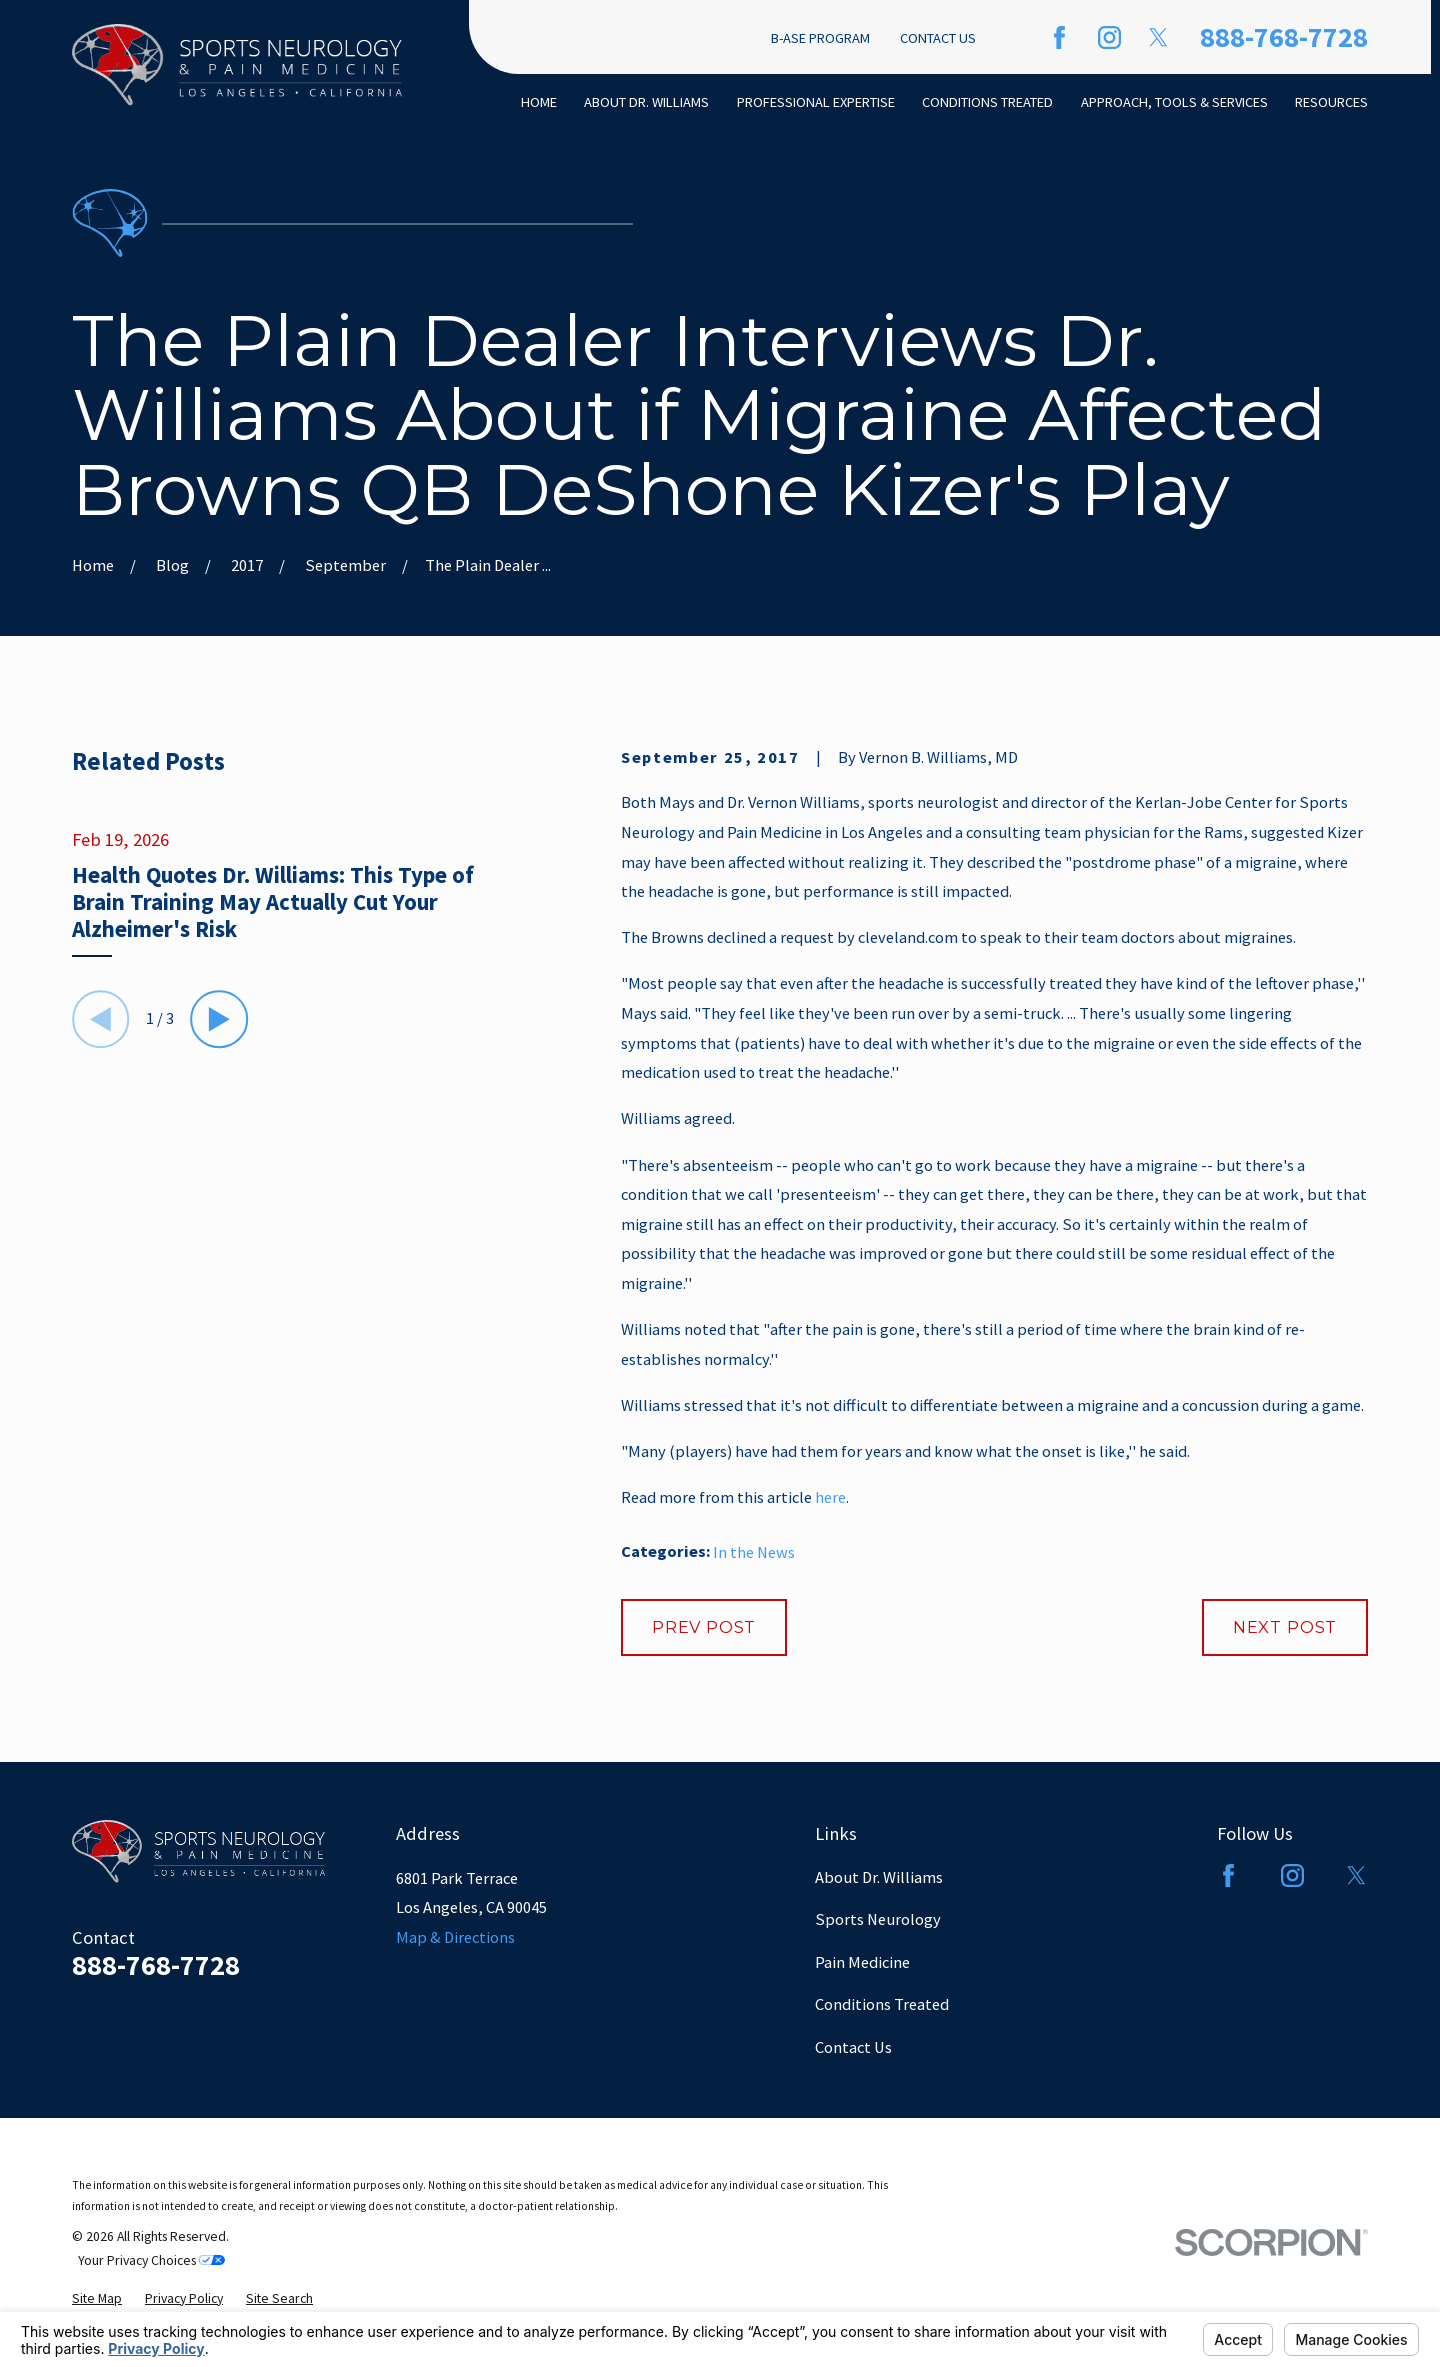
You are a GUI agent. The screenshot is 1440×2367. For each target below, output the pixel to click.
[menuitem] (97, 2299)
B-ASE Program (820, 38)
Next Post (1285, 1627)
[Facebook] (1059, 37)
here (830, 1497)
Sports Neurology (878, 1919)
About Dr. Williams (879, 1877)
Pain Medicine (862, 1962)
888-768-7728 (1284, 37)
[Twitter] (1158, 37)
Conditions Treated (882, 2004)
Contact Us (938, 38)
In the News (754, 1552)
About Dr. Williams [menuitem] (646, 102)
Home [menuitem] (539, 102)
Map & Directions (455, 1937)
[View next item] (220, 1019)
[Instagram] (1109, 37)
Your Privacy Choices (151, 2260)
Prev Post (704, 1627)
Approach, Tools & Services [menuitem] (1174, 102)
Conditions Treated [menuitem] (987, 102)
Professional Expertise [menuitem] (816, 102)
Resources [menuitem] (1331, 102)
